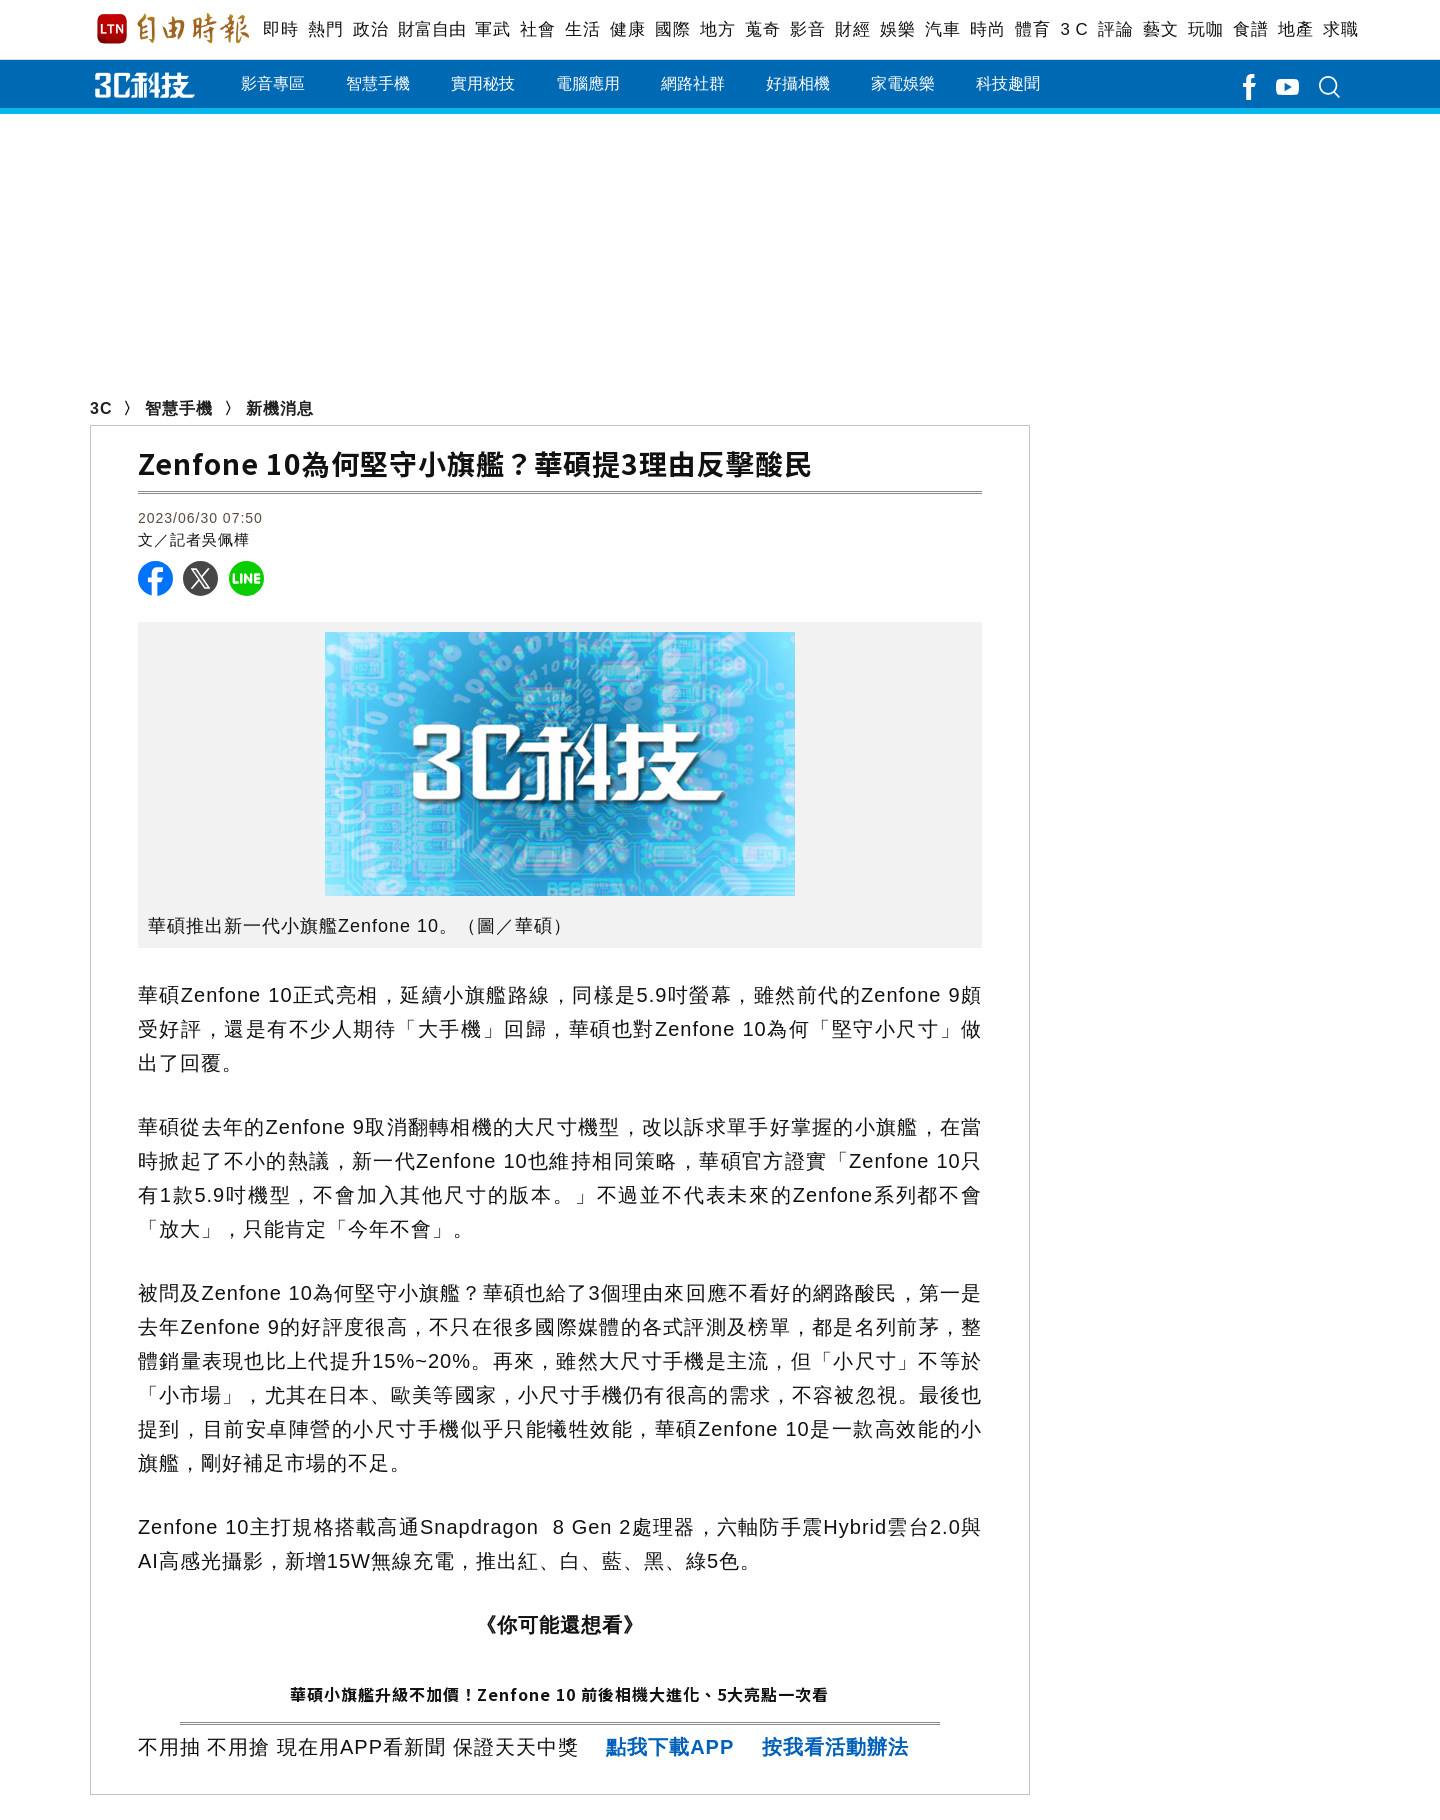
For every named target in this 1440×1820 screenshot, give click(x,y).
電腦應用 (588, 83)
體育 (1032, 29)
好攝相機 (798, 83)
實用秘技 (483, 83)
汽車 (942, 29)
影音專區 (273, 83)
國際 (672, 29)
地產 (1295, 29)
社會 (537, 29)
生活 (582, 29)
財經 (852, 29)
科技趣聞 (1008, 83)
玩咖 (1205, 29)
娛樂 (897, 29)
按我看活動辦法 (835, 1747)
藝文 (1160, 29)
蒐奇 (762, 29)
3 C (1074, 29)
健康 (627, 29)
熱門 (325, 29)
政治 (370, 29)
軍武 (492, 29)
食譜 (1250, 29)
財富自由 (431, 29)
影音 (807, 29)
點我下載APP (670, 1747)
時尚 (987, 29)
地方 (717, 29)
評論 (1115, 29)
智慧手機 (378, 83)
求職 (1340, 29)
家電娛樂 (903, 83)
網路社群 (693, 83)
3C (101, 408)
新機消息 (280, 408)
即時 (280, 29)
